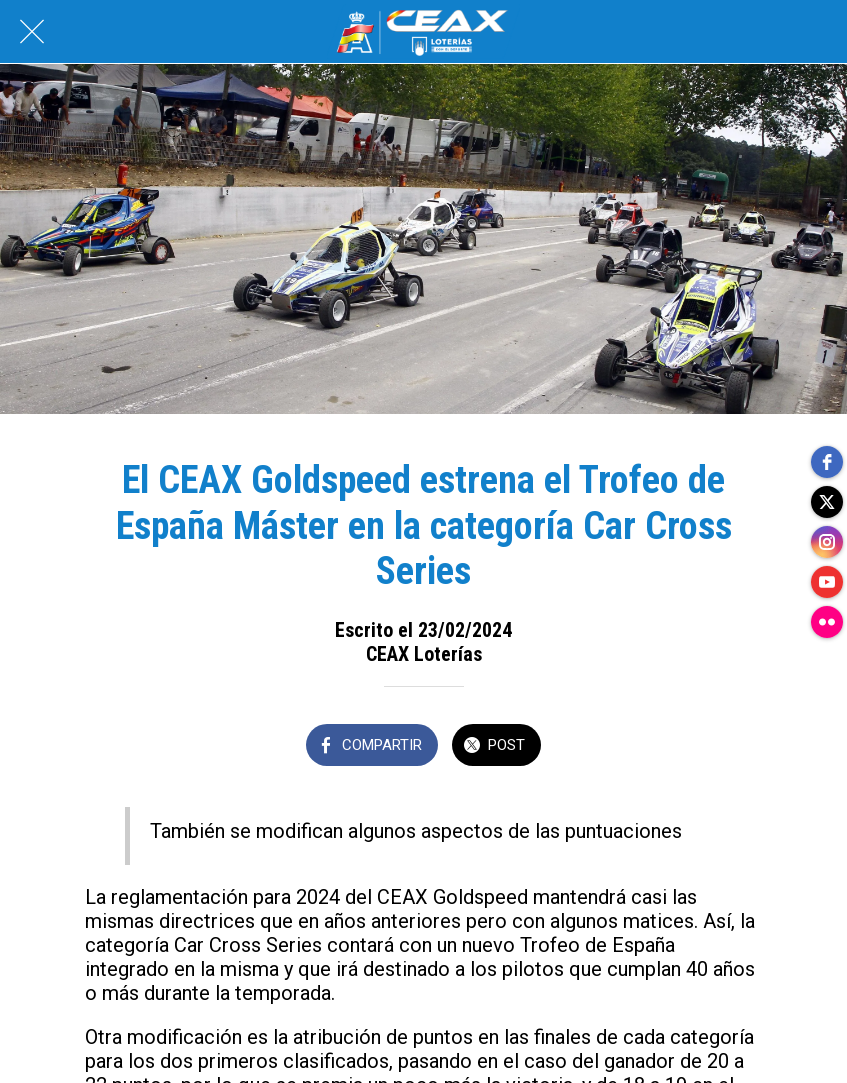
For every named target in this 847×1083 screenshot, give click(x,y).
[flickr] (827, 622)
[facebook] (827, 462)
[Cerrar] (32, 32)
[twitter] (827, 502)
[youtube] (827, 582)
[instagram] (827, 542)
